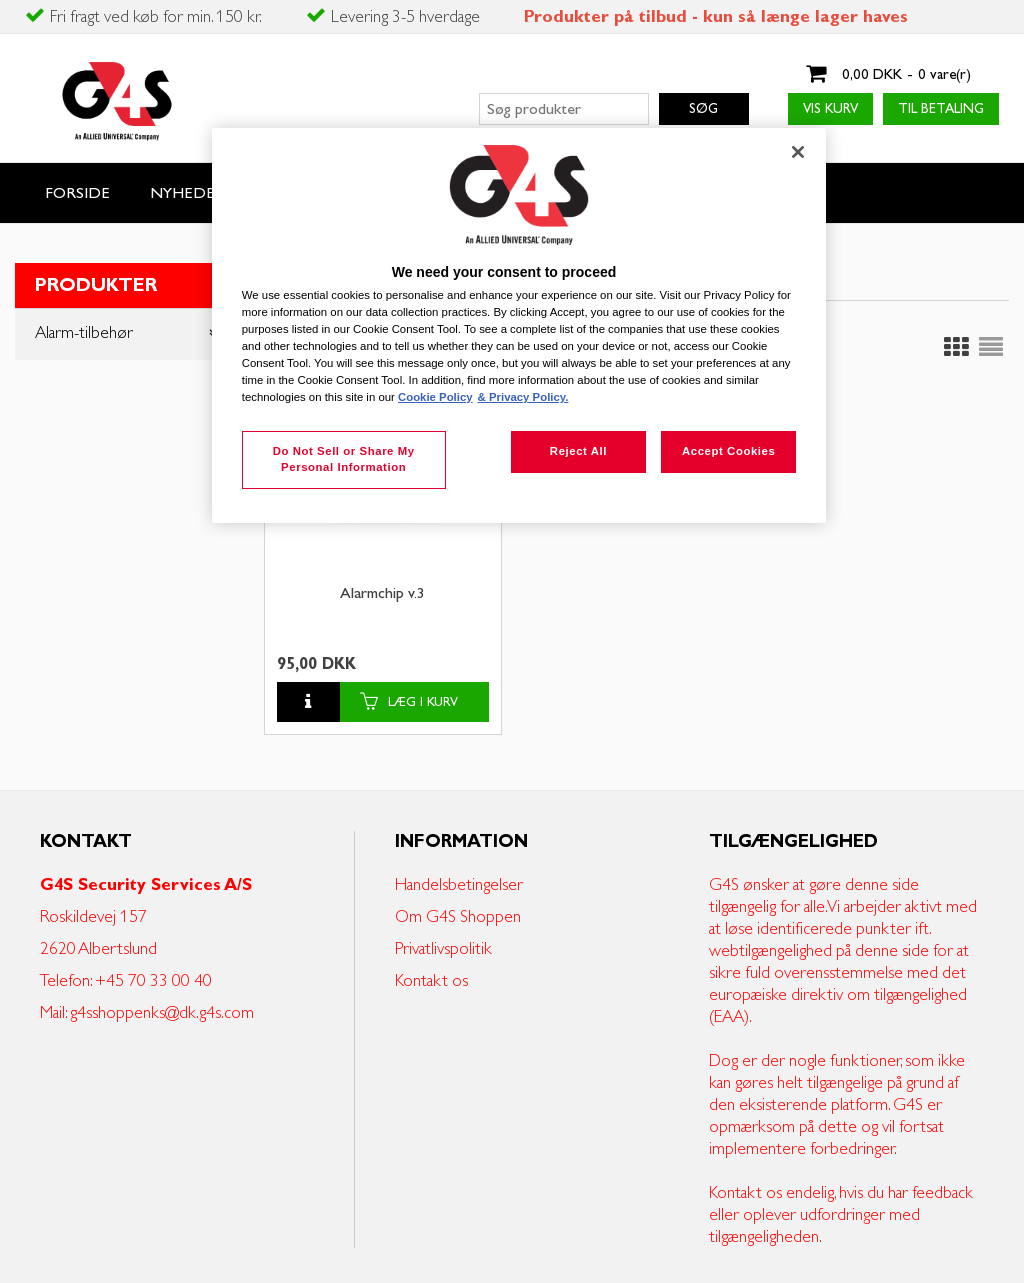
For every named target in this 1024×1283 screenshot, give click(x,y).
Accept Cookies (728, 451)
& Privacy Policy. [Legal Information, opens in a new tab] (523, 397)
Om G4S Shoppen (458, 917)
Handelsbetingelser (459, 885)
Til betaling (941, 109)
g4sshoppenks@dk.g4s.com (162, 1013)
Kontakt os (431, 981)
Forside (77, 193)
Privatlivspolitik (443, 949)
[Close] (798, 152)
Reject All (578, 451)
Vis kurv (830, 109)
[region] (519, 325)
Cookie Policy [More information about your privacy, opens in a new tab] (435, 397)
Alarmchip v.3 (382, 594)
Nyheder (187, 193)
